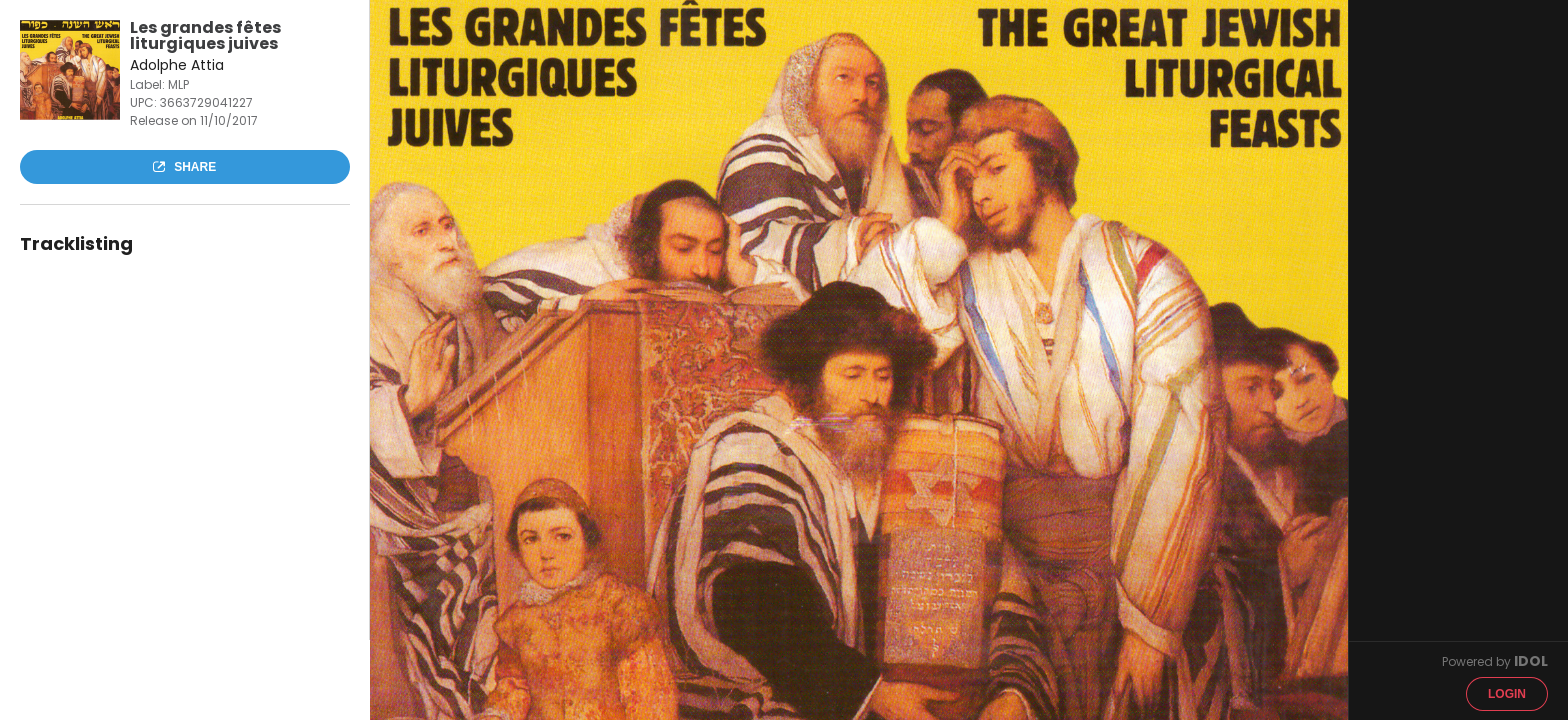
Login (1507, 694)
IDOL (1531, 661)
